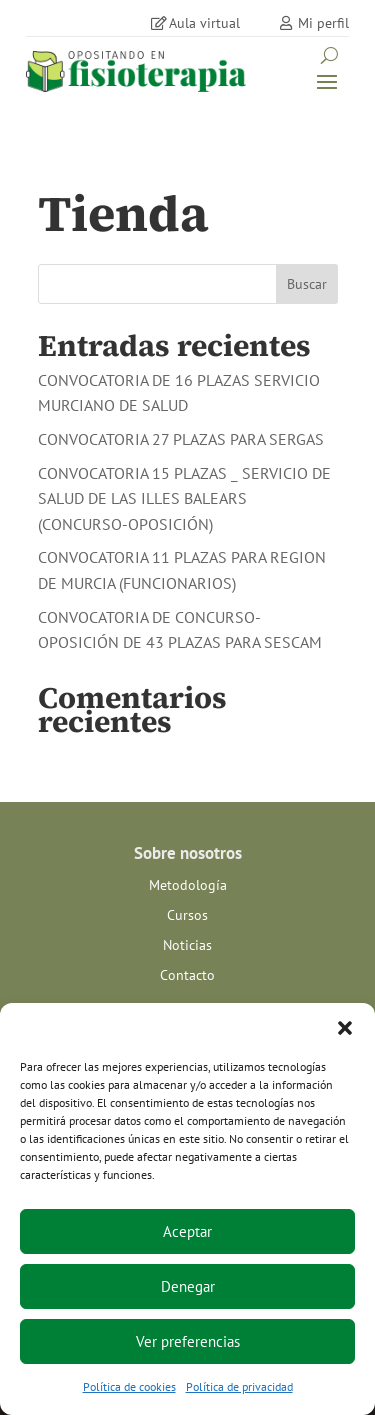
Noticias (187, 946)
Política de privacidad (239, 1386)
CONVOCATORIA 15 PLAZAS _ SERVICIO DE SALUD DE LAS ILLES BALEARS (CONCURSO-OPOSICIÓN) (184, 498)
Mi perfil (323, 23)
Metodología (188, 886)
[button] (345, 1028)
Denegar (188, 1286)
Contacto (187, 976)
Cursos (187, 916)
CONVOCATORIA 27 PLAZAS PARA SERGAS (181, 439)
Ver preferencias (188, 1341)
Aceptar (187, 1231)
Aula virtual (204, 23)
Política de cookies (129, 1386)
